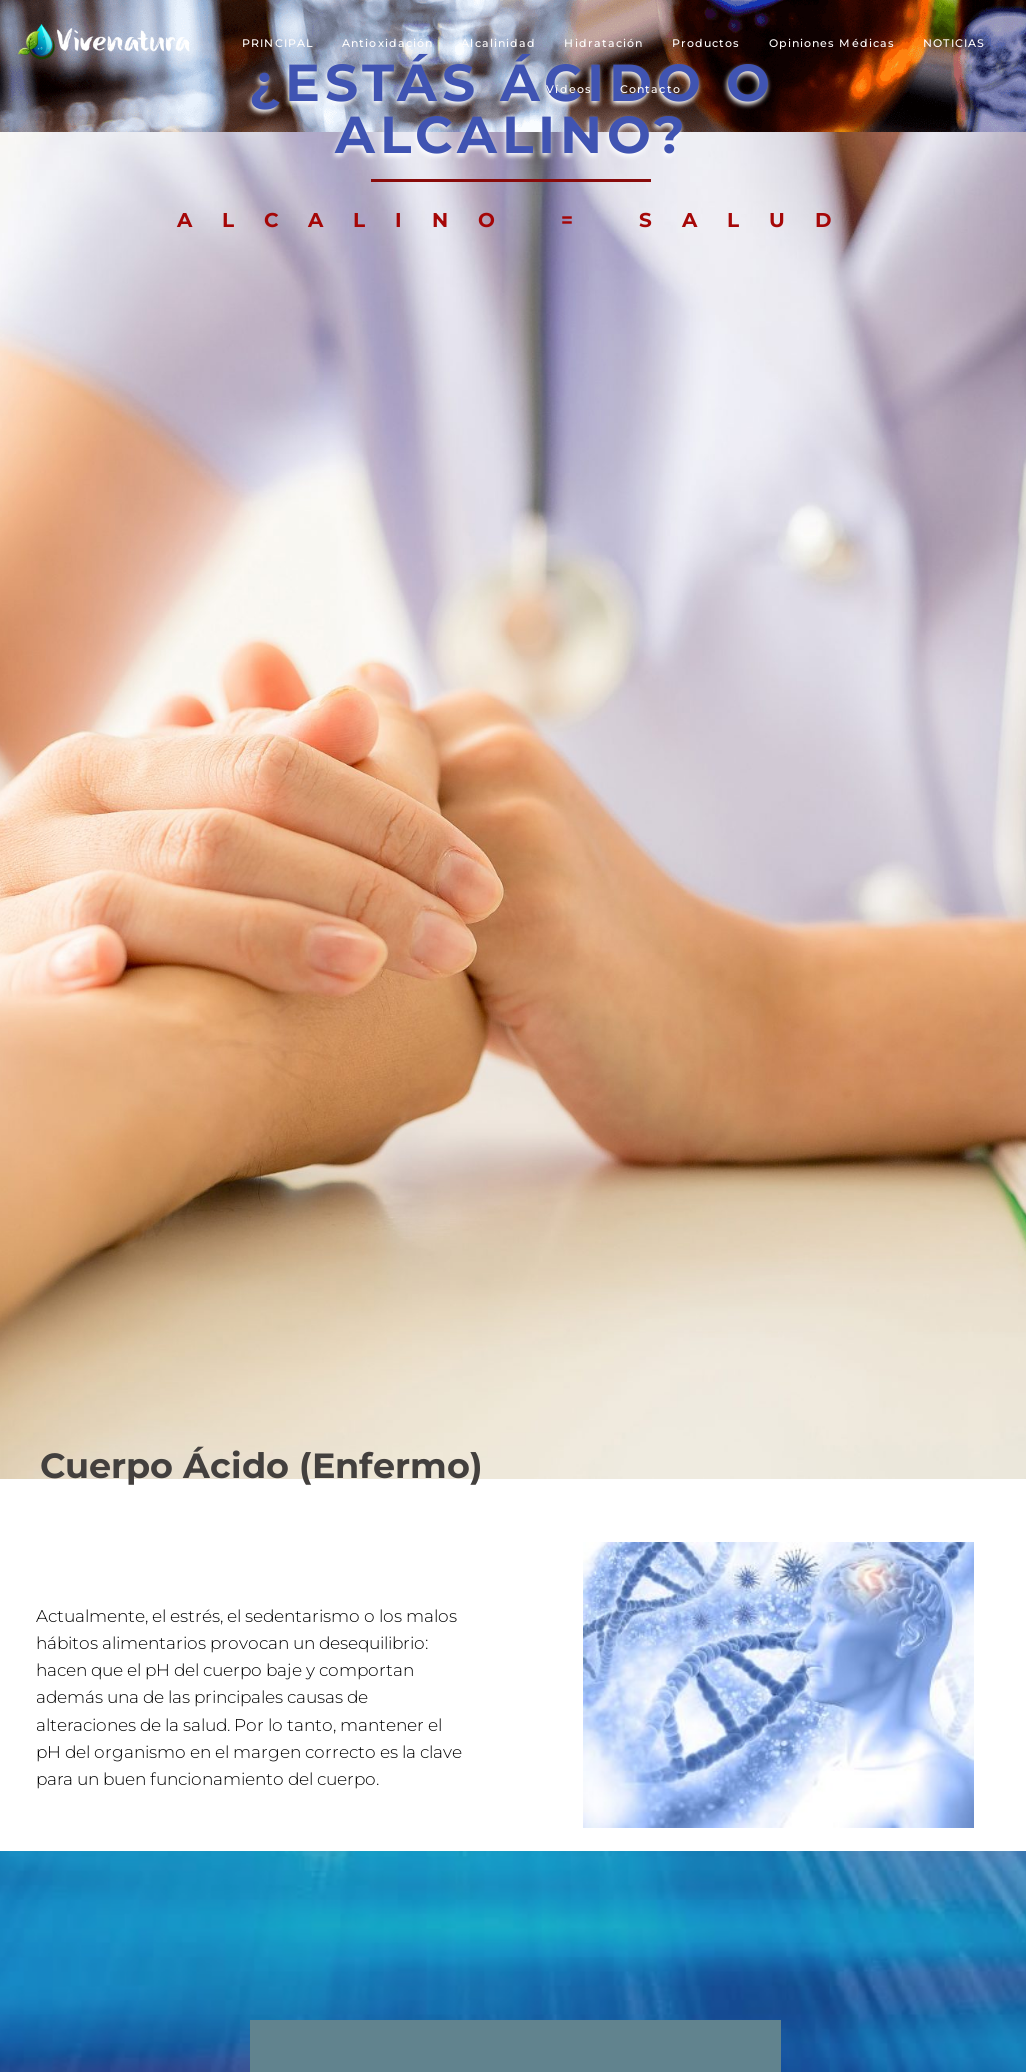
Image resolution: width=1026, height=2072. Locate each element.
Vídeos (569, 89)
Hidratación (603, 43)
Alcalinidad (498, 43)
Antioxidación (387, 43)
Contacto (650, 89)
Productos (706, 43)
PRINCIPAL (278, 43)
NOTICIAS (954, 43)
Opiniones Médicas (832, 43)
